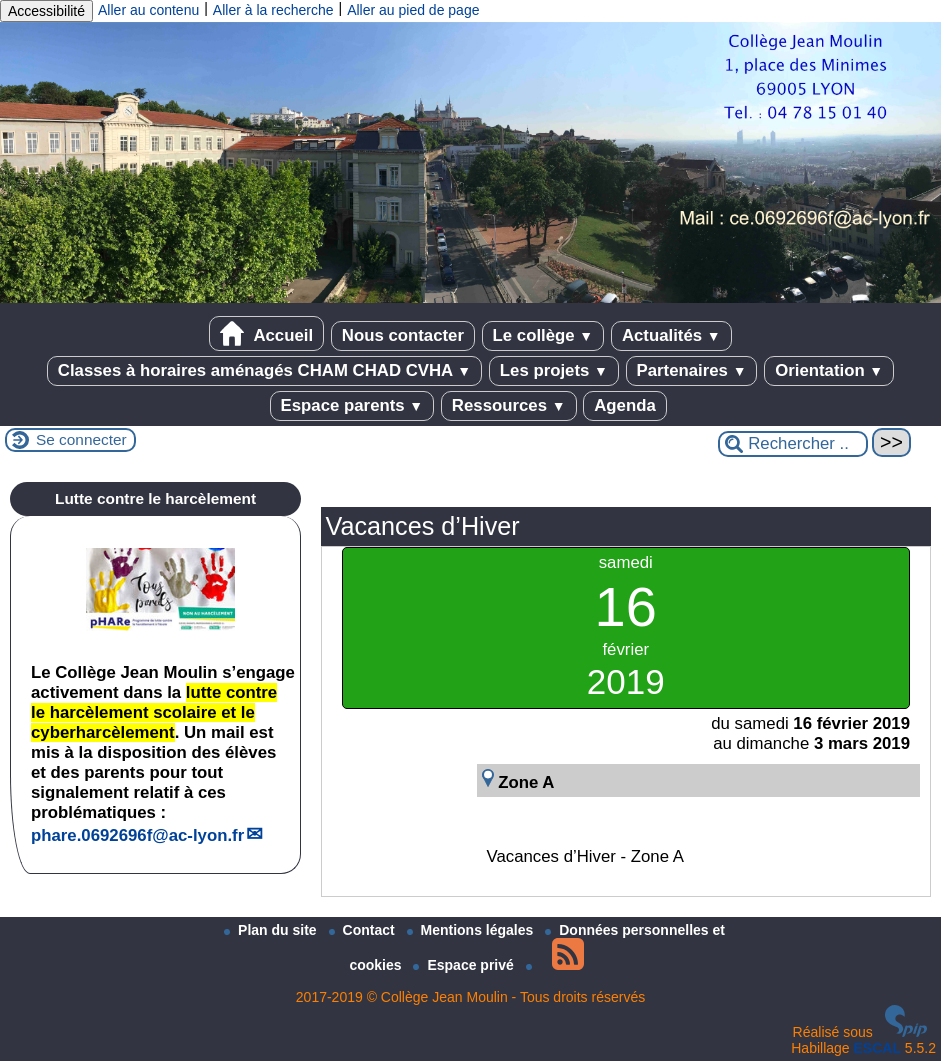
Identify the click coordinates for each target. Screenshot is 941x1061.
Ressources (509, 405)
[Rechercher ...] (793, 444)
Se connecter (81, 439)
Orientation (829, 370)
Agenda (625, 405)
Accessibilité (46, 11)
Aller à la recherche (273, 10)
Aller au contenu (148, 10)
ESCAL (877, 1048)
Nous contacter (403, 335)
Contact (364, 930)
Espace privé (465, 965)
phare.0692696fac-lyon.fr (137, 835)
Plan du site (272, 930)
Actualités (671, 335)
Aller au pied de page (413, 10)
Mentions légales (472, 930)
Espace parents (352, 405)
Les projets (554, 370)
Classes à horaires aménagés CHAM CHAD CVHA (264, 370)
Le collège (543, 335)
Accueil (266, 333)
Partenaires (692, 370)
